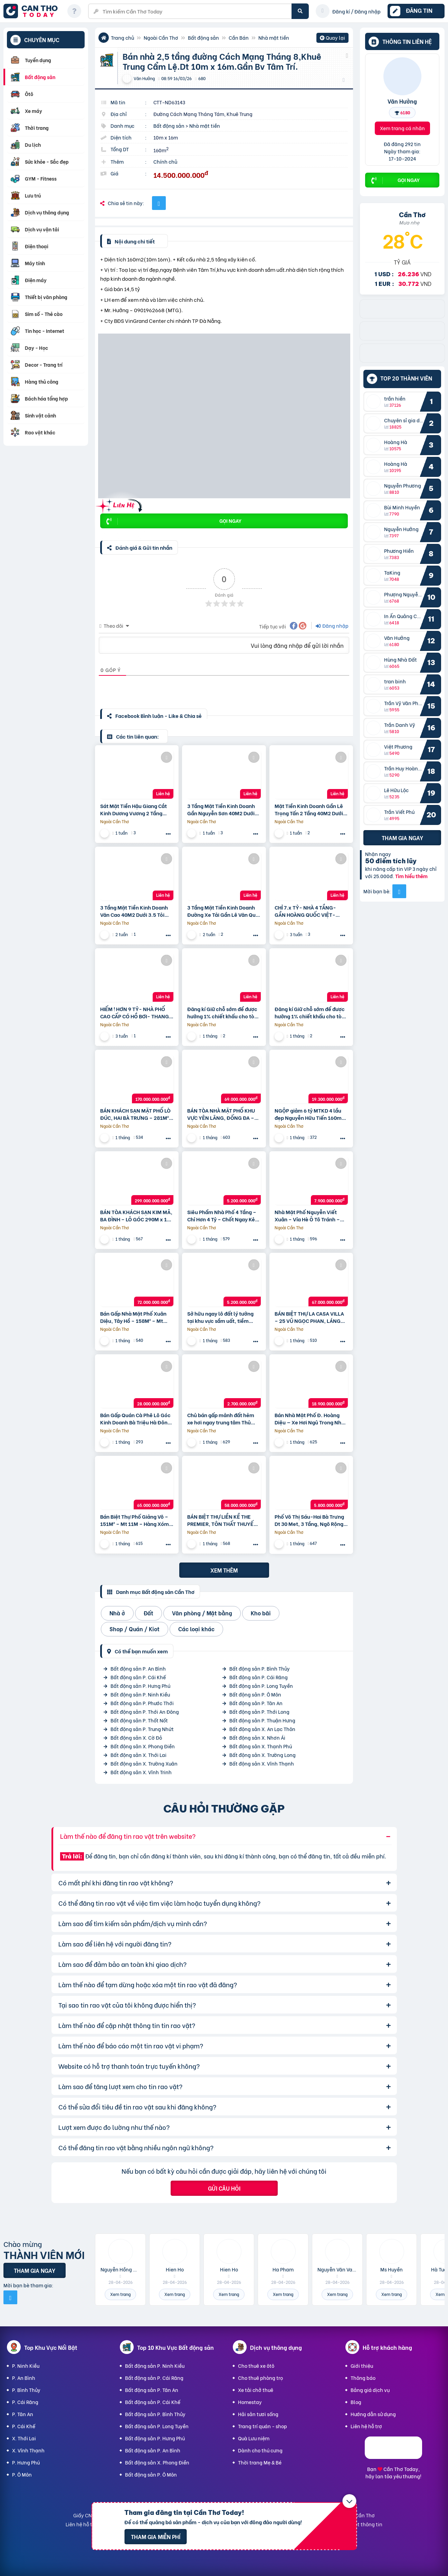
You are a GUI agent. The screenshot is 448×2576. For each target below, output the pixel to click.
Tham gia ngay (402, 838)
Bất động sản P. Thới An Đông (145, 1711)
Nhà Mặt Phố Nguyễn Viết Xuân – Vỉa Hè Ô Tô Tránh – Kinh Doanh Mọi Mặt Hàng (307, 1215)
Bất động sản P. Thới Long (259, 1711)
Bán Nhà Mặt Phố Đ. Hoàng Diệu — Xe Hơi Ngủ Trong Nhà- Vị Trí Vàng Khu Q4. (311, 1418)
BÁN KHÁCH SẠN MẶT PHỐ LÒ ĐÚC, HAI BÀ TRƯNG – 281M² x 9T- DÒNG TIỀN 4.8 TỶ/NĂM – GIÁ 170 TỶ (136, 1114)
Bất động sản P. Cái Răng (258, 1677)
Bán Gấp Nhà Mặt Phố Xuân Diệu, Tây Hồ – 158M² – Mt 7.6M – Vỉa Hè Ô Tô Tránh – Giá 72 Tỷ (133, 1317)
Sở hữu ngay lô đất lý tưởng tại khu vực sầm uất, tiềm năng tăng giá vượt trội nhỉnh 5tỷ (222, 1317)
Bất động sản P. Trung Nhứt (142, 1728)
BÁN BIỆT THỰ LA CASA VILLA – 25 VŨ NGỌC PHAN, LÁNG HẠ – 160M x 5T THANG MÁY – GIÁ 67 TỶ (311, 1317)
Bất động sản (203, 37)
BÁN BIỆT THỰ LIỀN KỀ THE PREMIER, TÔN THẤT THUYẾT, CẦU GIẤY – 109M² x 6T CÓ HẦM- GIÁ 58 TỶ (222, 1520)
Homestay (250, 2401)
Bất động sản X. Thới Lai (138, 1754)
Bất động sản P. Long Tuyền (261, 1685)
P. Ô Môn (22, 2474)
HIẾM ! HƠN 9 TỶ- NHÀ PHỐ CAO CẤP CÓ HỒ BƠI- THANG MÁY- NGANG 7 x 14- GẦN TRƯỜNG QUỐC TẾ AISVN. (134, 1012)
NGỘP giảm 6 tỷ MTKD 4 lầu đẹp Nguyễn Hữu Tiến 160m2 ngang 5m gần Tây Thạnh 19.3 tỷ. (311, 1114)
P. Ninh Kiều (25, 2365)
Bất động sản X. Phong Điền (143, 1746)
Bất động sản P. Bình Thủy (259, 1668)
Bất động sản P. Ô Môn (255, 1694)
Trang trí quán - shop (262, 2426)
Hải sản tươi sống (258, 2414)
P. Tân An (22, 2414)
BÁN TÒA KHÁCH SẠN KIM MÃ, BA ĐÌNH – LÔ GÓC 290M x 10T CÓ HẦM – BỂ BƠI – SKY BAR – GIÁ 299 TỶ (136, 1215)
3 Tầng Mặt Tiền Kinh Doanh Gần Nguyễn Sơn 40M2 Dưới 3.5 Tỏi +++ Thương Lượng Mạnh (221, 809)
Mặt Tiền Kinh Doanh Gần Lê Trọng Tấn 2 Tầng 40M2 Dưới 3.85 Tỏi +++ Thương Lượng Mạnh (309, 809)
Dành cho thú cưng (260, 2450)
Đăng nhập (332, 625)
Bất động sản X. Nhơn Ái (257, 1737)
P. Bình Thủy (26, 2389)
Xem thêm (224, 1570)
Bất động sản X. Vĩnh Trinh (141, 1772)
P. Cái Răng (25, 2401)
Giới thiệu (362, 2365)
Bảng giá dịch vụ (370, 2389)
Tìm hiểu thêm (411, 876)
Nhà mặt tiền (273, 37)
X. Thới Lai (24, 2438)
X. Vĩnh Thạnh (28, 2450)
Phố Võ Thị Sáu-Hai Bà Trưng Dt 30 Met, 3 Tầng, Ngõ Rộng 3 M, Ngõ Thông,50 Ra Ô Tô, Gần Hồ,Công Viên (311, 1520)
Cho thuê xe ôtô (256, 2365)
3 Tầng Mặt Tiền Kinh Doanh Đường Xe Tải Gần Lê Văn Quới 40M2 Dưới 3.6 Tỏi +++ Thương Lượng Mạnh (223, 911)
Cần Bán (239, 37)
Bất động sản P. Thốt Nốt (139, 1720)
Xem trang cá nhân (402, 128)
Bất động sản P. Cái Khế (138, 1677)
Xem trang (120, 2294)
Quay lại (332, 38)
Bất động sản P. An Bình (138, 1668)
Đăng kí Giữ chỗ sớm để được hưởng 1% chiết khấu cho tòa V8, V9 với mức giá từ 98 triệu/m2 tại (222, 1012)
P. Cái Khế (23, 2426)
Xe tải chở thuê (255, 2389)
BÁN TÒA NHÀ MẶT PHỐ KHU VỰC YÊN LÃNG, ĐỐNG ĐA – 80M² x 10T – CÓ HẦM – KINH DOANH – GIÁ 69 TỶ (221, 1114)
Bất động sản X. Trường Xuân (144, 1763)
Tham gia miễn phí (155, 2536)
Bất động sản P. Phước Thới (142, 1703)
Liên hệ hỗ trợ (366, 2426)
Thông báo (363, 2377)
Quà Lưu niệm (253, 2438)
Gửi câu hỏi (224, 2188)
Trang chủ (122, 37)
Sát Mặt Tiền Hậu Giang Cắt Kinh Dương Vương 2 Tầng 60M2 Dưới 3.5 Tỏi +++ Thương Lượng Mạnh (136, 809)
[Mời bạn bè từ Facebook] (399, 891)
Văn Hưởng (402, 101)
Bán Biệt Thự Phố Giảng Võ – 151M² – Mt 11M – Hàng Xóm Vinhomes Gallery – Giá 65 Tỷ (136, 1520)
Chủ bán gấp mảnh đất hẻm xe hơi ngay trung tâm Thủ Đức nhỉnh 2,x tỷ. (220, 1418)
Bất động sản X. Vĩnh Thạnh (261, 1763)
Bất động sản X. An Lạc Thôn (262, 1728)
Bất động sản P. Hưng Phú (140, 1685)
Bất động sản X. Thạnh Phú (260, 1746)
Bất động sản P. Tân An (256, 1703)
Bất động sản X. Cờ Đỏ (136, 1737)
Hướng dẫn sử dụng (373, 2414)
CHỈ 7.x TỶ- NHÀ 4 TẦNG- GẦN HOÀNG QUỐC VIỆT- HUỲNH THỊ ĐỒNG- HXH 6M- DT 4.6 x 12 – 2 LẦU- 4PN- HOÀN (309, 911)
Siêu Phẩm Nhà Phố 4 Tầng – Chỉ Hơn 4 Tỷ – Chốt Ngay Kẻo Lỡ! (222, 1215)
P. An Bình (23, 2377)
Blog (356, 2401)
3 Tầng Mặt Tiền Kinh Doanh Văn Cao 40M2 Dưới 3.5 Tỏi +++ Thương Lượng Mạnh (134, 911)
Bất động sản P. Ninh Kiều (140, 1694)
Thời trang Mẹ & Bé (260, 2462)
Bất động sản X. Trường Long (262, 1754)
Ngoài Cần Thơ (161, 37)
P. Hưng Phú (26, 2462)
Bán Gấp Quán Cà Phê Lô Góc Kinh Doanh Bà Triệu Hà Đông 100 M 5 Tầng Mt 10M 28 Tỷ (135, 1418)
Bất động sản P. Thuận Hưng (262, 1720)
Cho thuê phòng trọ (260, 2377)
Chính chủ (165, 161)
